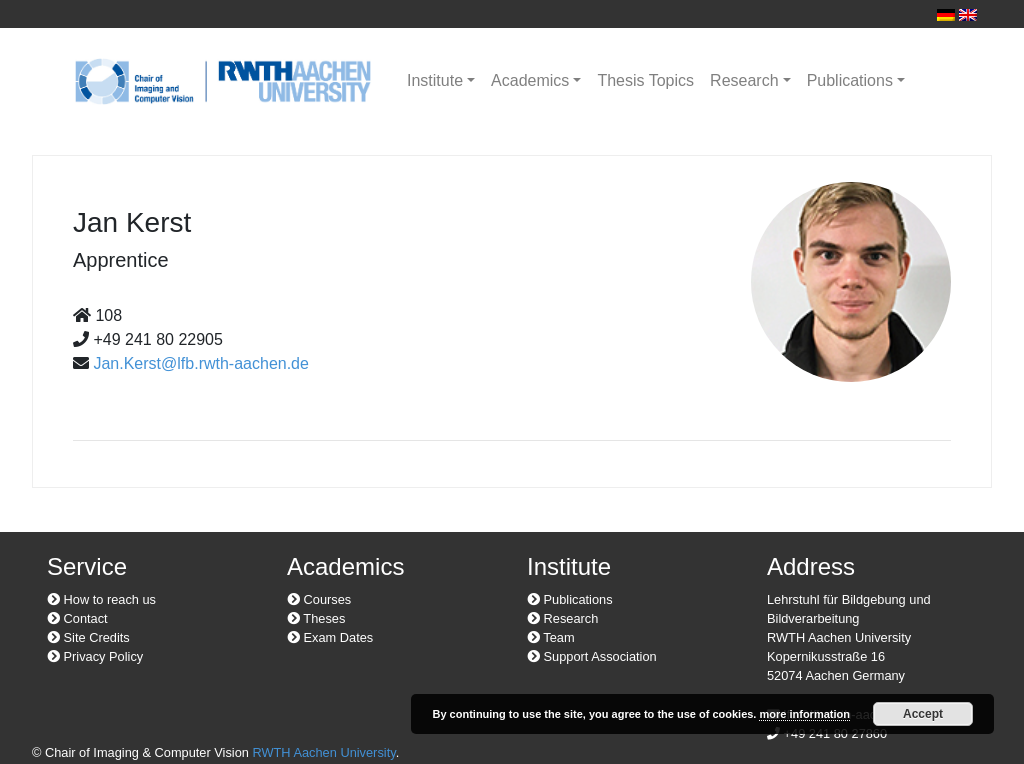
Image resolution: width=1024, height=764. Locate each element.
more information (804, 714)
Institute (435, 80)
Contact (77, 618)
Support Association (592, 656)
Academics (530, 80)
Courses (319, 599)
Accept (923, 714)
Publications (850, 80)
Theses (316, 618)
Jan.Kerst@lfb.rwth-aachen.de (200, 363)
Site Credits (88, 637)
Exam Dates (330, 637)
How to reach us (101, 599)
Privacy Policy (95, 656)
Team (551, 637)
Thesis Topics (645, 80)
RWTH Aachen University (323, 752)
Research (744, 80)
